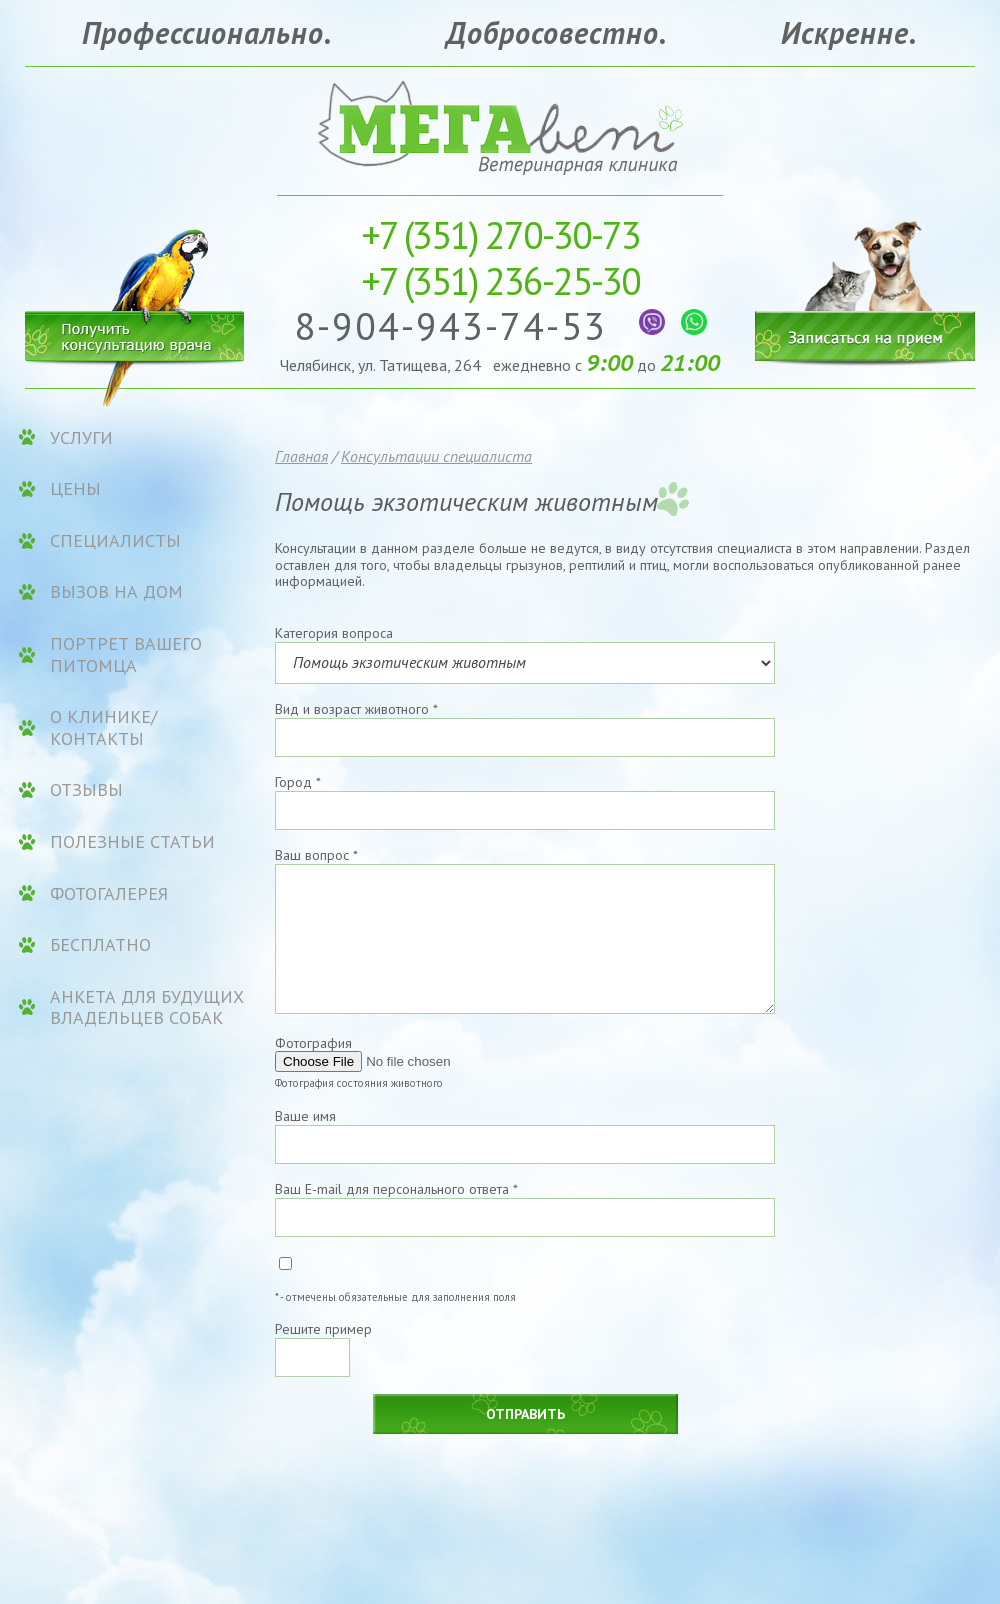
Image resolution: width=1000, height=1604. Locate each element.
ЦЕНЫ (75, 489)
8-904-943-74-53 (456, 325)
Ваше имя (305, 1116)
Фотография (313, 1043)
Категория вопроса (334, 633)
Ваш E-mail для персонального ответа (396, 1189)
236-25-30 (500, 280)
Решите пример (323, 1329)
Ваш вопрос (316, 855)
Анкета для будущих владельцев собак (147, 1007)
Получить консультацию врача (135, 333)
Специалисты (115, 541)
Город (298, 782)
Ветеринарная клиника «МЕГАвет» (500, 125)
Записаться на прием (865, 277)
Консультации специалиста (436, 456)
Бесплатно (100, 945)
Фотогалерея (109, 894)
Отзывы (86, 790)
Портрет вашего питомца (126, 654)
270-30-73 (500, 234)
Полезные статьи (132, 842)
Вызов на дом (116, 592)
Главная (301, 456)
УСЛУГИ (81, 438)
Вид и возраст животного (356, 709)
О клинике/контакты (103, 727)
